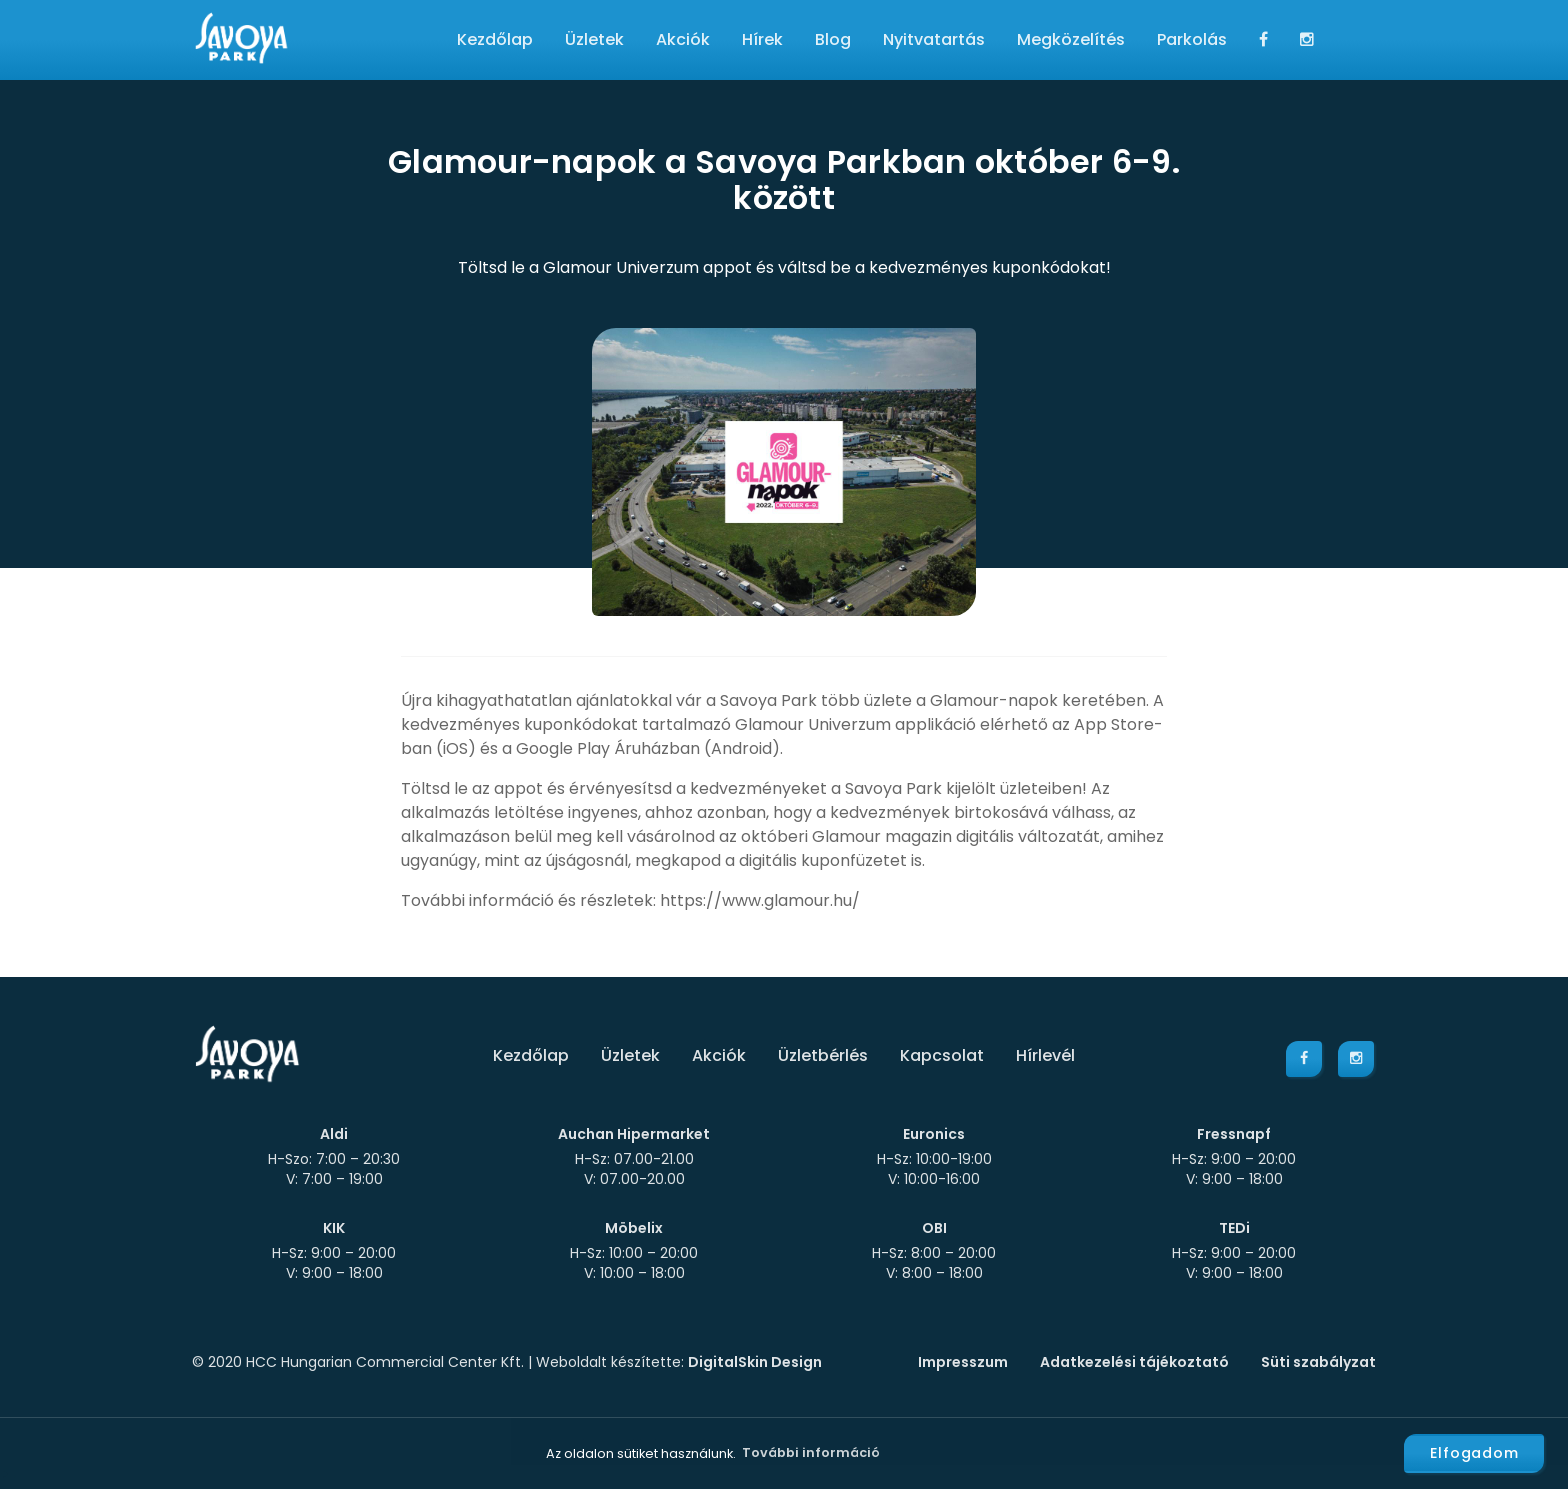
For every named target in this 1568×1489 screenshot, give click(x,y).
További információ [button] (811, 1452)
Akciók (683, 39)
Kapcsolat (942, 1055)
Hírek (762, 39)
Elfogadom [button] (1474, 1453)
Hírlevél (1045, 1055)
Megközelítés (1071, 39)
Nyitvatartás (934, 39)
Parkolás (1192, 39)
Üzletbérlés (823, 1055)
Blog (833, 39)
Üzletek (594, 39)
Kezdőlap (495, 39)
